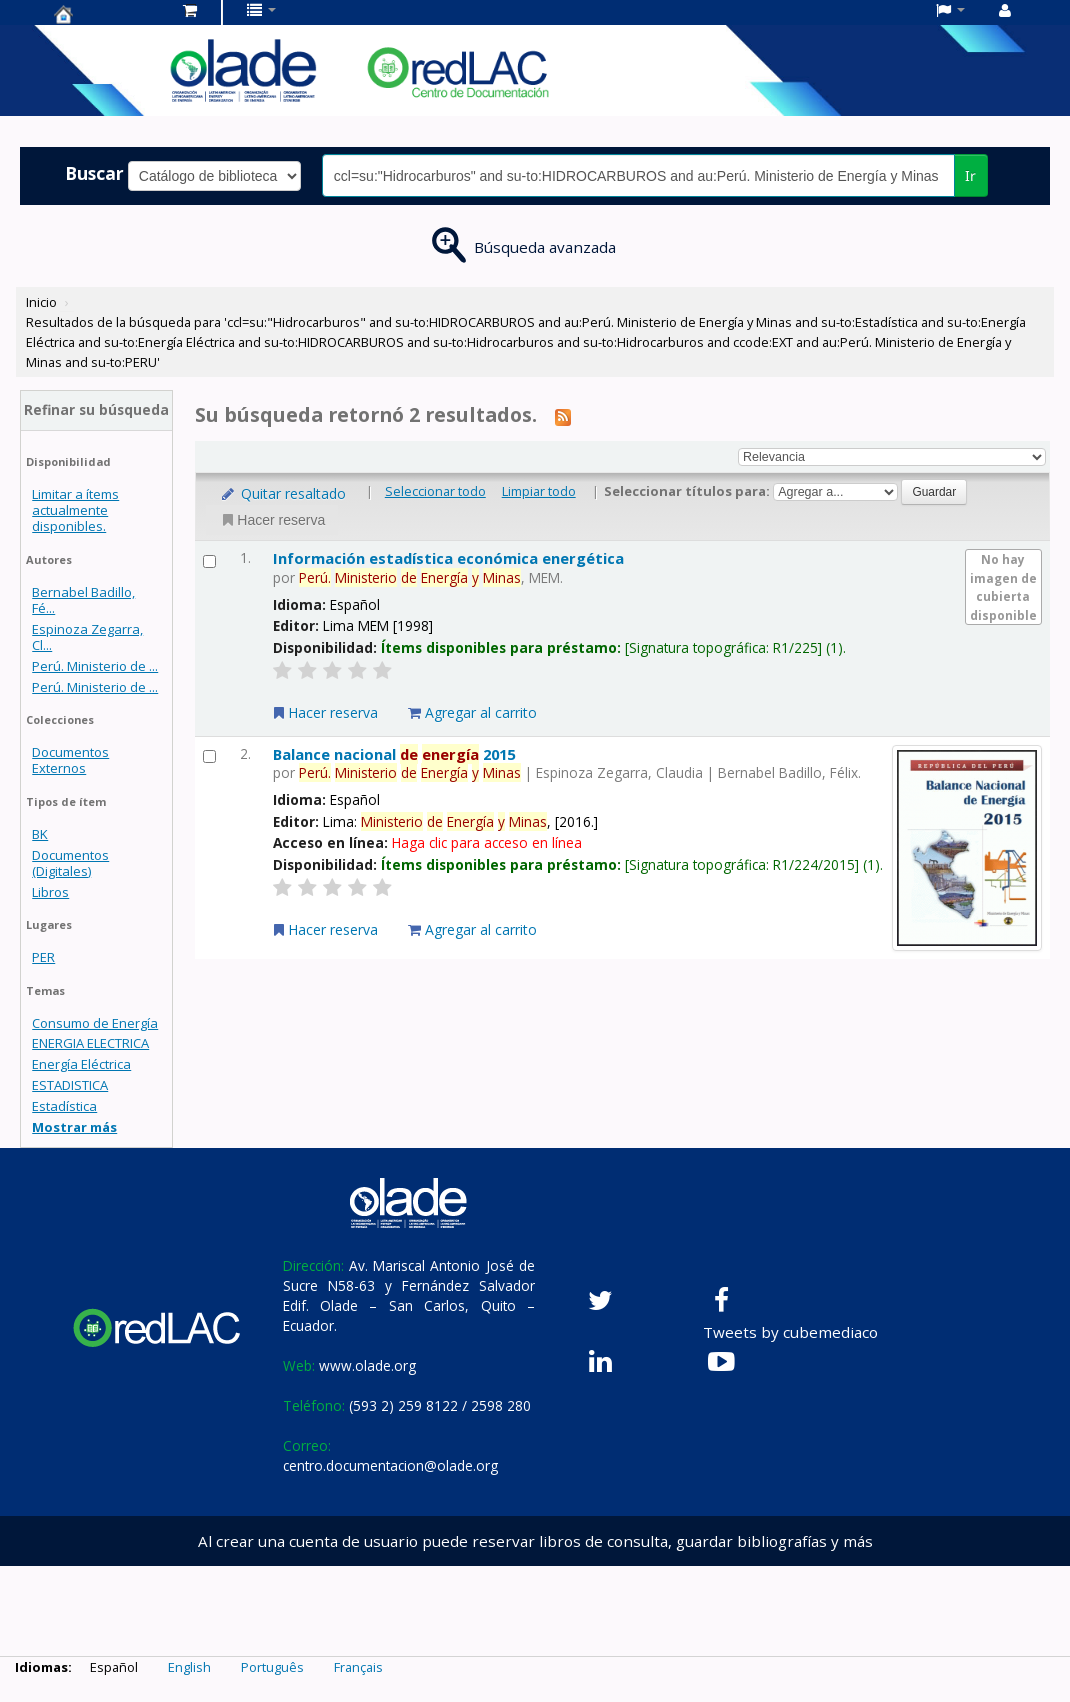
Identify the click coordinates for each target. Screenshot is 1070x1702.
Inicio (41, 302)
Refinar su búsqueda (96, 409)
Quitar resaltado (282, 493)
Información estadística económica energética (448, 558)
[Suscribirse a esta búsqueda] (563, 416)
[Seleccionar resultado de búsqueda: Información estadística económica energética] (209, 561)
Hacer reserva (272, 520)
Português (272, 1667)
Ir (970, 175)
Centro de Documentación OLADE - (104, 14)
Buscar (94, 173)
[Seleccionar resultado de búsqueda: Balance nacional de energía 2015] (209, 756)
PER (43, 957)
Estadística (64, 1106)
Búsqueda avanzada (545, 247)
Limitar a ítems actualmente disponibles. (75, 510)
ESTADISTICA (70, 1085)
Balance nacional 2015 (394, 754)
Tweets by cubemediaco (790, 1332)
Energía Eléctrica (81, 1064)
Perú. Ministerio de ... (95, 666)
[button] (190, 10)
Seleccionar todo (435, 491)
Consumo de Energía (95, 1023)
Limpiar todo (539, 491)
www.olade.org (367, 1365)
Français (358, 1667)
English (189, 1667)
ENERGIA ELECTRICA (90, 1043)
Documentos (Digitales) (70, 863)
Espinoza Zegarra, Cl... (87, 637)
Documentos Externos (70, 760)
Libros (50, 892)
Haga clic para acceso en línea (487, 842)
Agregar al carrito (472, 712)
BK (40, 834)
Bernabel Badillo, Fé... (83, 600)
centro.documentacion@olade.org (390, 1465)
